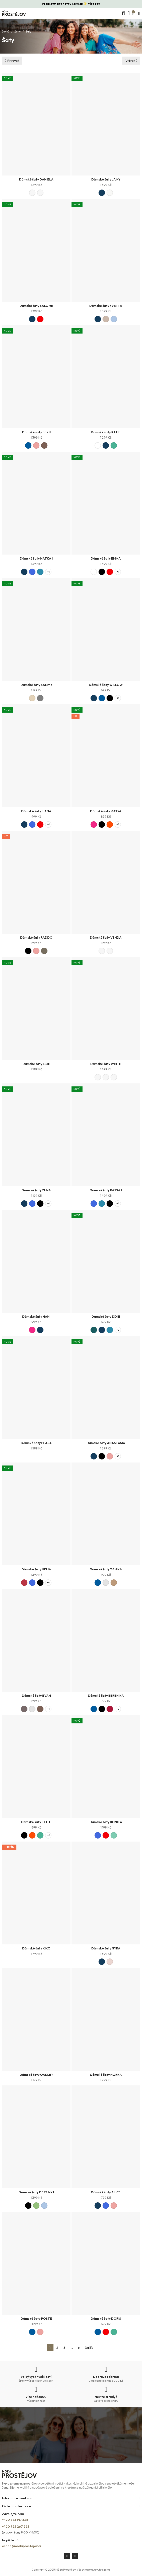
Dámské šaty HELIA (36, 1569)
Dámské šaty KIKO (36, 1948)
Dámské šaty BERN (36, 432)
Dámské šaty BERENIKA (106, 1696)
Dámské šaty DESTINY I (36, 2192)
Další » (89, 2348)
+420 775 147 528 (15, 2520)
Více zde (94, 3)
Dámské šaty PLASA (36, 1443)
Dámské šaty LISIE (36, 1064)
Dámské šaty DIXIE (106, 1316)
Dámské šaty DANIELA (36, 179)
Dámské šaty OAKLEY (36, 2075)
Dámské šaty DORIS (106, 2318)
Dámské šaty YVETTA (105, 306)
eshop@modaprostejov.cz (21, 2546)
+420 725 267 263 (15, 2526)
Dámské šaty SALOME (36, 306)
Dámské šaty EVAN (36, 1696)
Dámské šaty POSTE (36, 2318)
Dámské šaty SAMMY (36, 685)
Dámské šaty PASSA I (106, 1190)
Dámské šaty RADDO (36, 937)
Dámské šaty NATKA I (36, 558)
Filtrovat (13, 61)
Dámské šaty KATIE (106, 432)
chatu (114, 2401)
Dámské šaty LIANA (36, 811)
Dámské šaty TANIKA (106, 1569)
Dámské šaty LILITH (36, 1822)
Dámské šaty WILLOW (106, 685)
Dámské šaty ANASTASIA (106, 1443)
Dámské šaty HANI (36, 1316)
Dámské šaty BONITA (106, 1822)
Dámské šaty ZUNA (36, 1190)
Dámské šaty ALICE (106, 2192)
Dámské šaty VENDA (106, 937)
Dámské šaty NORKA (106, 2075)
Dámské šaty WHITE (105, 1064)
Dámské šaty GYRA (105, 1948)
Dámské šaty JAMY (105, 179)
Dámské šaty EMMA (106, 558)
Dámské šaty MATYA (105, 811)
